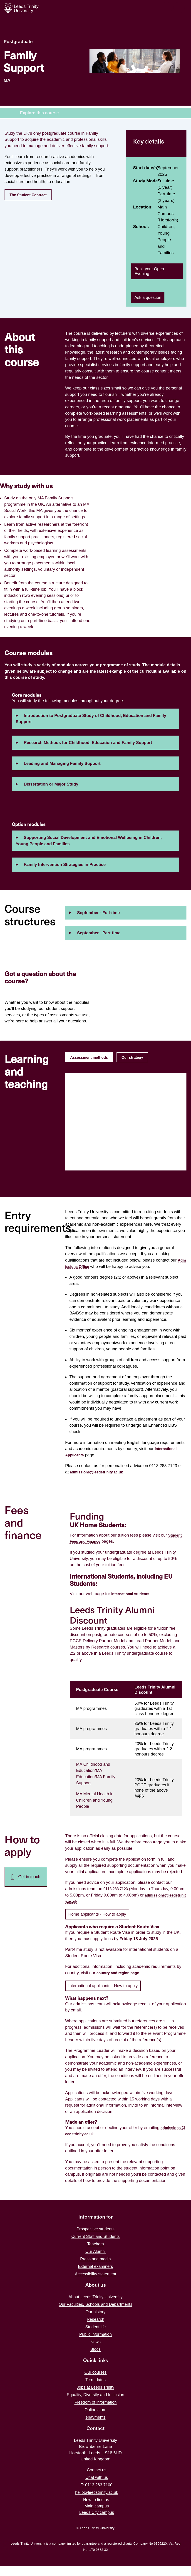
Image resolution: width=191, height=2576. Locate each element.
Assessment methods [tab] (91, 1063)
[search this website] (166, 7)
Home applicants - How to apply (97, 1921)
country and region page (121, 1980)
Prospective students (95, 2238)
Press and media (95, 2268)
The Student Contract (31, 195)
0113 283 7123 (117, 1895)
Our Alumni (95, 2261)
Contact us (96, 2479)
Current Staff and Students (95, 2246)
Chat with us (96, 2487)
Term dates (95, 2389)
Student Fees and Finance (96, 1548)
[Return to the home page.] (24, 8)
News (95, 2351)
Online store (95, 2419)
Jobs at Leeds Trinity (95, 2397)
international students (133, 1600)
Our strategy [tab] (139, 1063)
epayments (95, 2427)
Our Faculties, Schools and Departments (95, 2314)
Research (95, 2329)
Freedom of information (95, 2412)
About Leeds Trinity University (95, 2306)
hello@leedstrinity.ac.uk (96, 2502)
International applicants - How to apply (103, 1993)
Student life (95, 2336)
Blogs (95, 2359)
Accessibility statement (95, 2283)
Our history (95, 2321)
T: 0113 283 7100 (96, 2494)
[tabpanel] (125, 1128)
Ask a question (147, 297)
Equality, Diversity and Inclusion (95, 2404)
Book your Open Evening (149, 271)
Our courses (95, 2382)
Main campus (96, 2516)
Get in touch (29, 1883)
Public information (95, 2344)
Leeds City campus (96, 2522)
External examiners (95, 2276)
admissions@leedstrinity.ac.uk (100, 1478)
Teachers (95, 2253)
